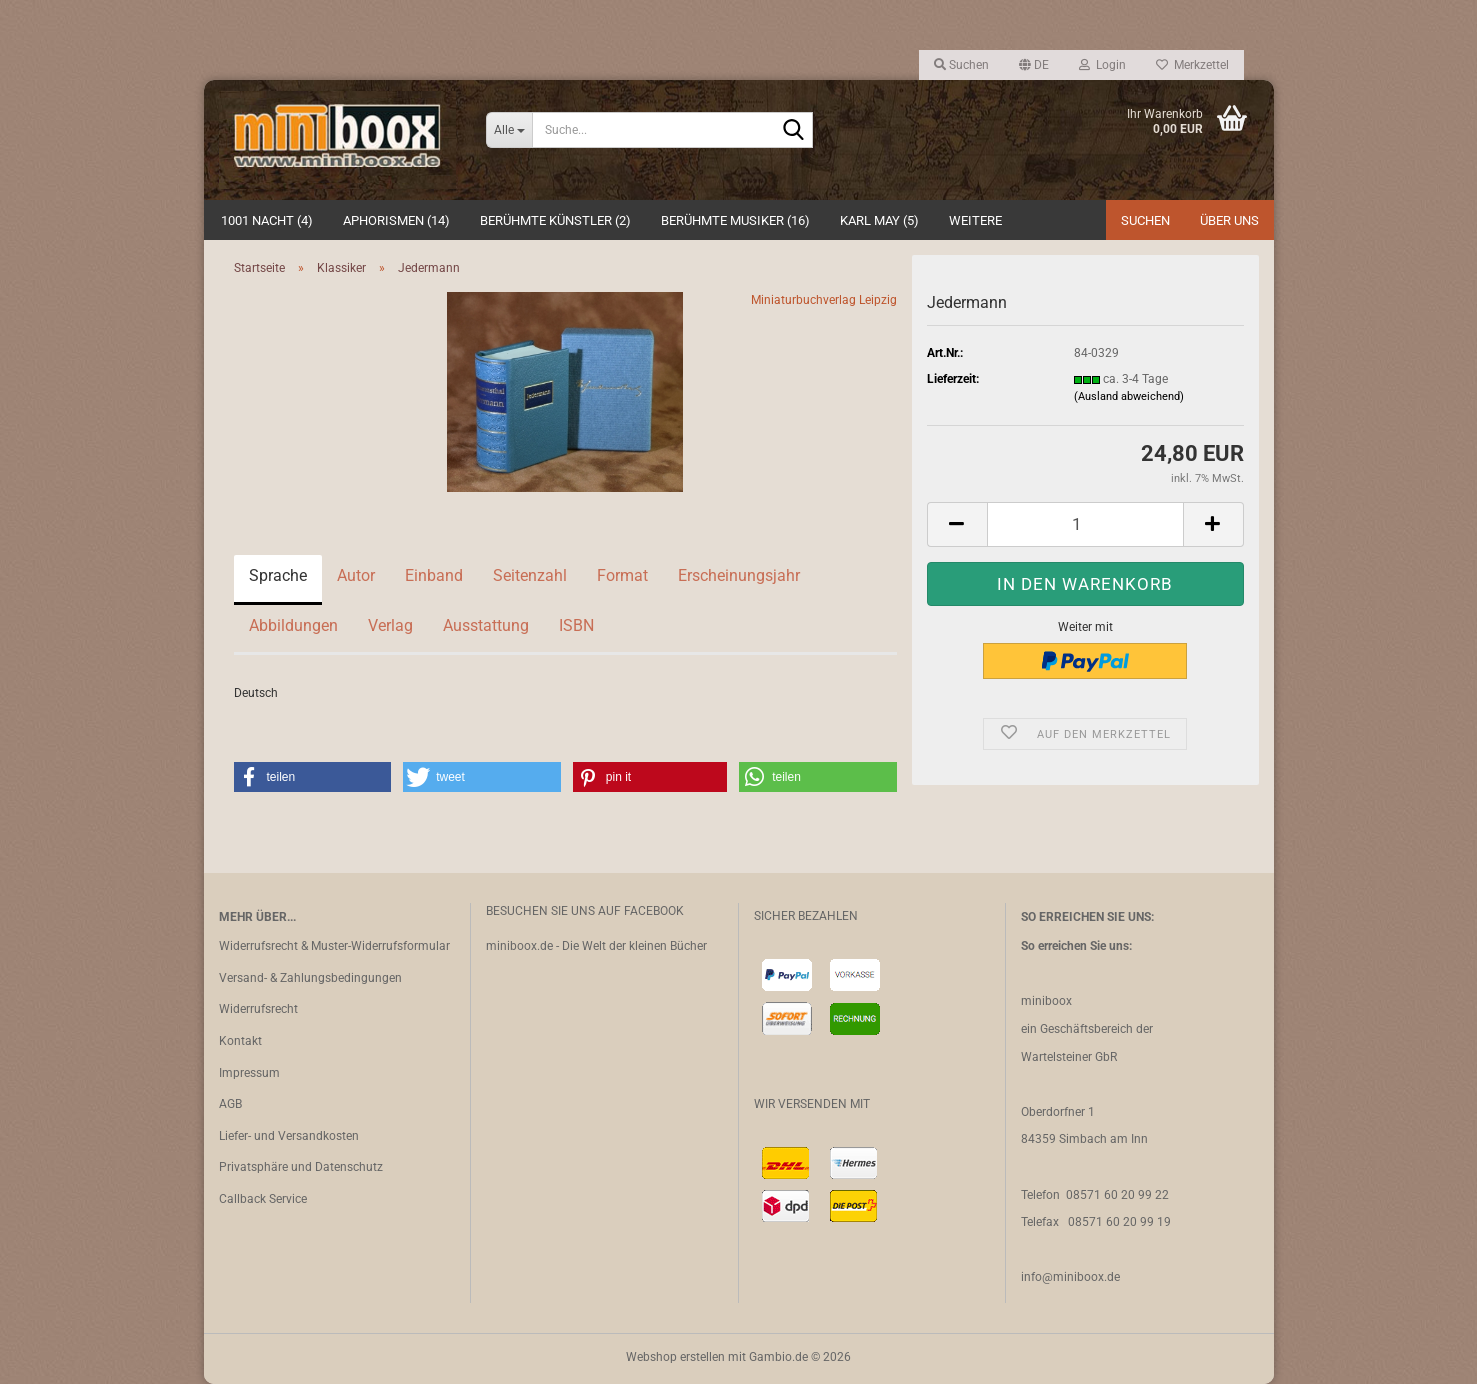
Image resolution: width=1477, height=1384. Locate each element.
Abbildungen (293, 625)
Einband (434, 575)
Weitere (975, 220)
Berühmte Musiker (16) (735, 220)
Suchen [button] (961, 65)
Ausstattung (486, 625)
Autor (356, 575)
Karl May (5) (879, 220)
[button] (1034, 65)
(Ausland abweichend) (1129, 396)
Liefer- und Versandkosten (289, 1136)
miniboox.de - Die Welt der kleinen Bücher (596, 946)
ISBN (576, 625)
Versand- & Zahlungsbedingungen (310, 978)
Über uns (1229, 220)
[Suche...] (509, 130)
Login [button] (1102, 65)
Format (622, 575)
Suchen (1145, 220)
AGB (230, 1104)
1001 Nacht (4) (267, 220)
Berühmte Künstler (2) (555, 220)
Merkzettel (1192, 65)
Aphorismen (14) (396, 220)
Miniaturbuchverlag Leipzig (824, 300)
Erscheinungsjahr (739, 575)
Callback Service (263, 1199)
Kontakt (240, 1041)
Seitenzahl (530, 575)
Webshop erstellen (675, 1357)
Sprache (278, 575)
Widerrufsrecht (258, 1009)
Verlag (390, 625)
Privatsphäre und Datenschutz (301, 1167)
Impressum (249, 1073)
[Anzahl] (1085, 524)
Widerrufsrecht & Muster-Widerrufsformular (334, 946)
